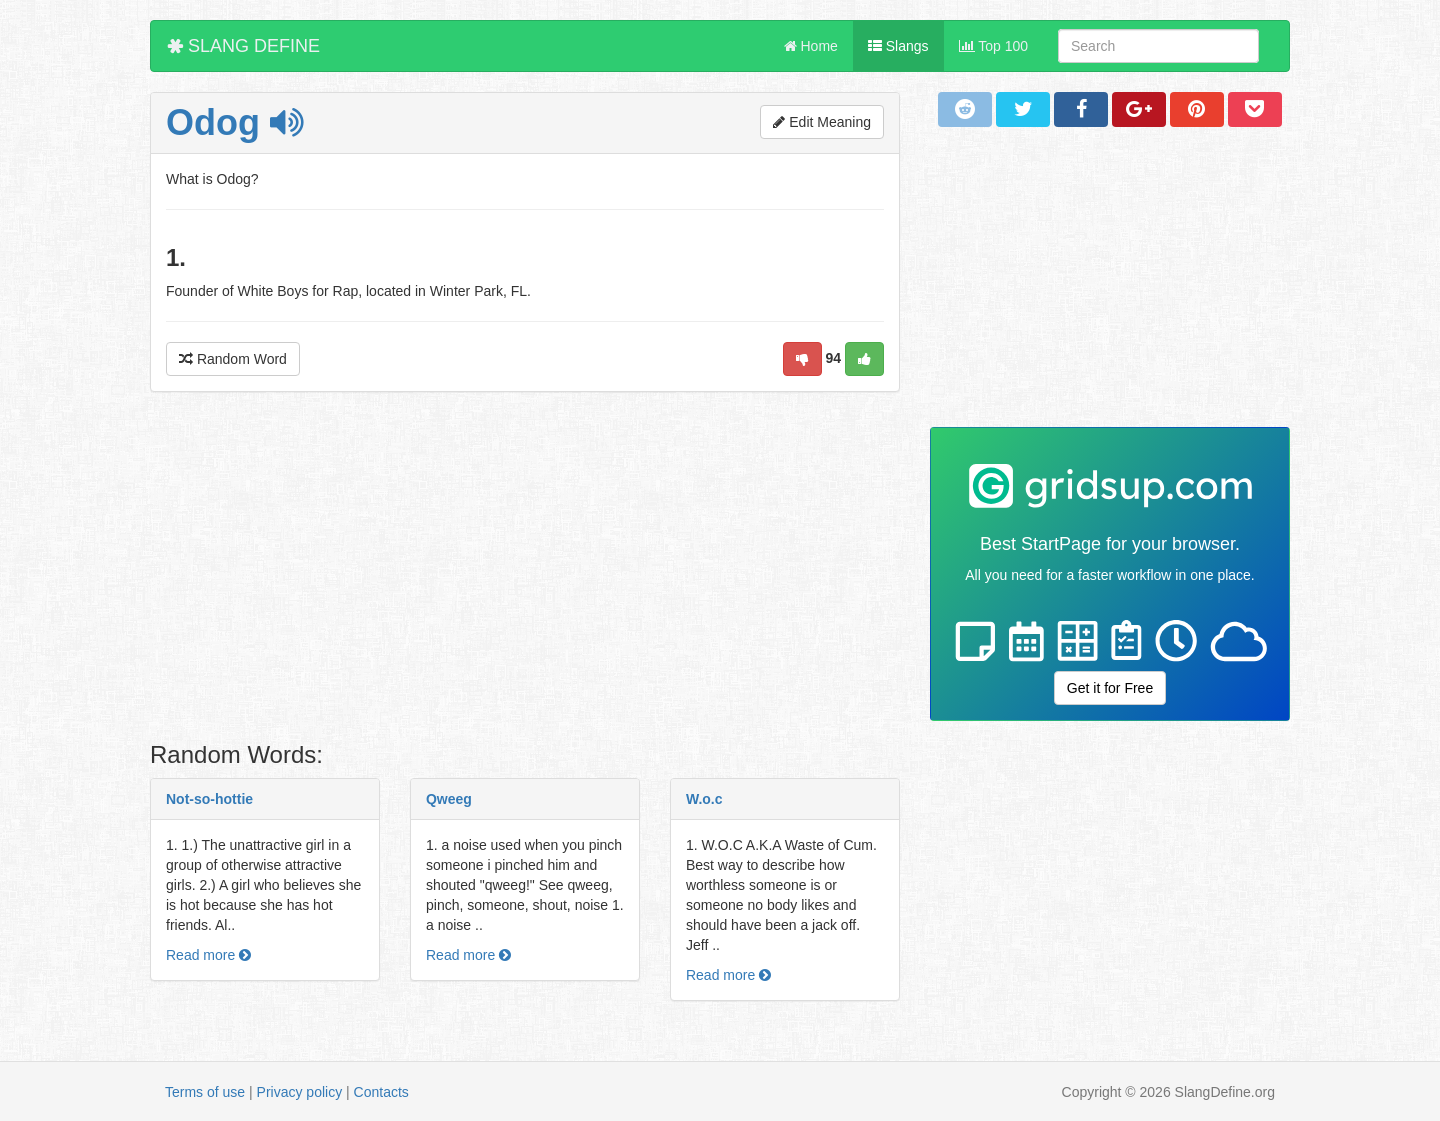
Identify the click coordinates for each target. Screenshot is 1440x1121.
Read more (208, 955)
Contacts (381, 1092)
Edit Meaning (822, 122)
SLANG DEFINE (243, 46)
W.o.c (704, 799)
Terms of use (205, 1092)
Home (811, 46)
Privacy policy (300, 1092)
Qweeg (449, 799)
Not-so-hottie (209, 799)
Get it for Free (1110, 688)
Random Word (233, 359)
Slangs (898, 46)
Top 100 (993, 46)
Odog (234, 122)
